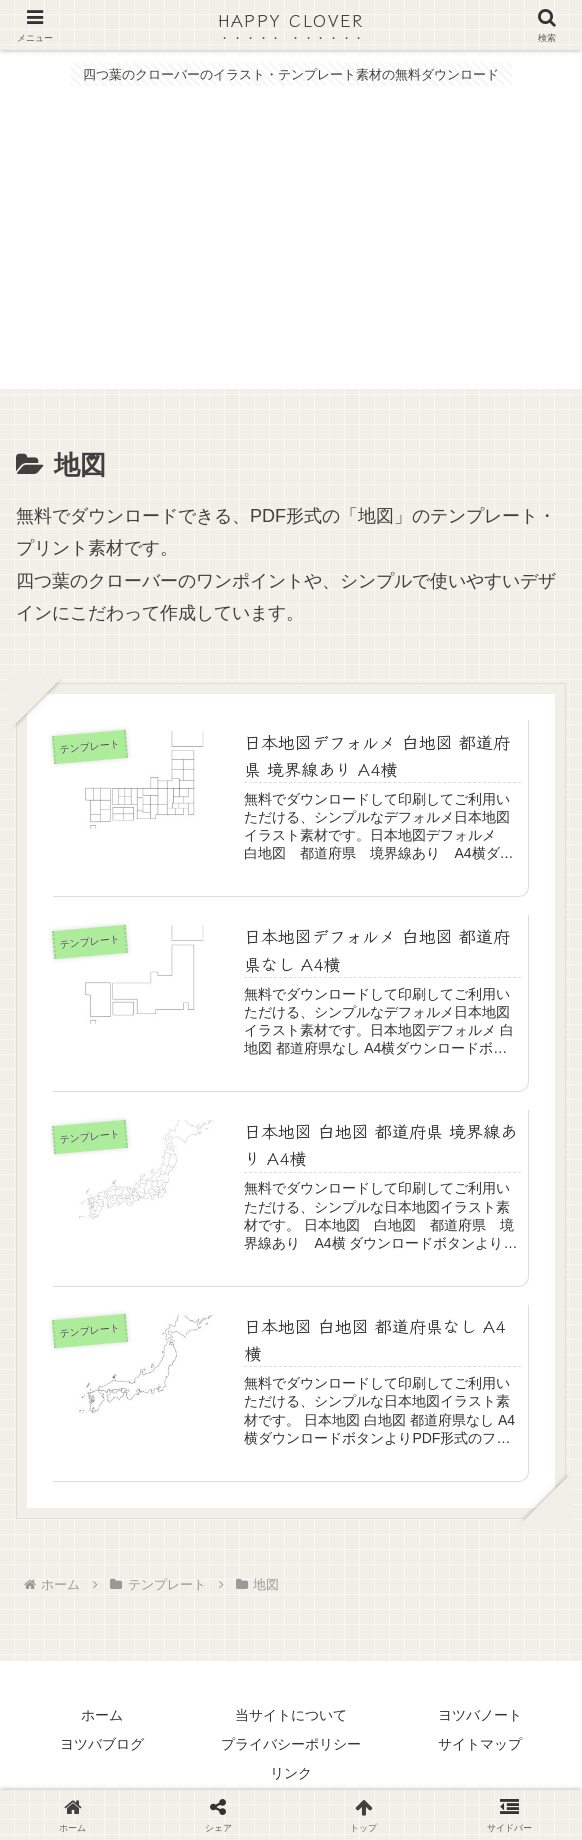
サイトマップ (480, 1746)
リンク (291, 1776)
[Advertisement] (291, 249)
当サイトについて (291, 1717)
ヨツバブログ (102, 1746)
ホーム (102, 1717)
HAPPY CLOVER (291, 19)
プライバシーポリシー (291, 1746)
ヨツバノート (480, 1717)
